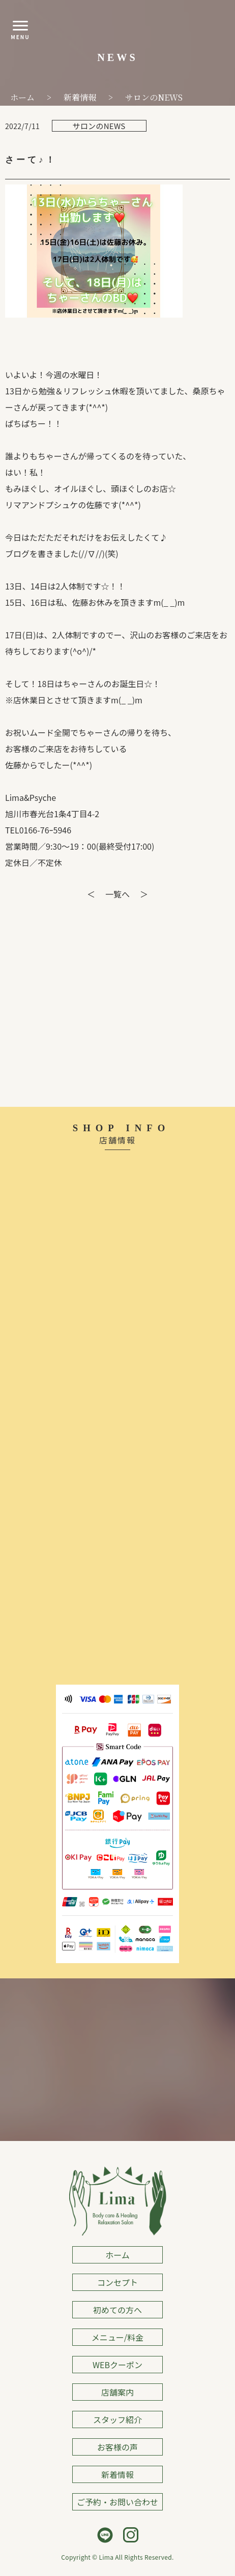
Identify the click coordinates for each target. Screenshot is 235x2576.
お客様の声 (117, 2447)
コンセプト (117, 2282)
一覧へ (117, 894)
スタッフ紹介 (117, 2419)
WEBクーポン (117, 2364)
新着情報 (117, 2474)
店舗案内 (117, 2392)
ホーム (117, 2255)
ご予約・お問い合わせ (117, 2502)
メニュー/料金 (117, 2337)
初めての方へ (117, 2310)
